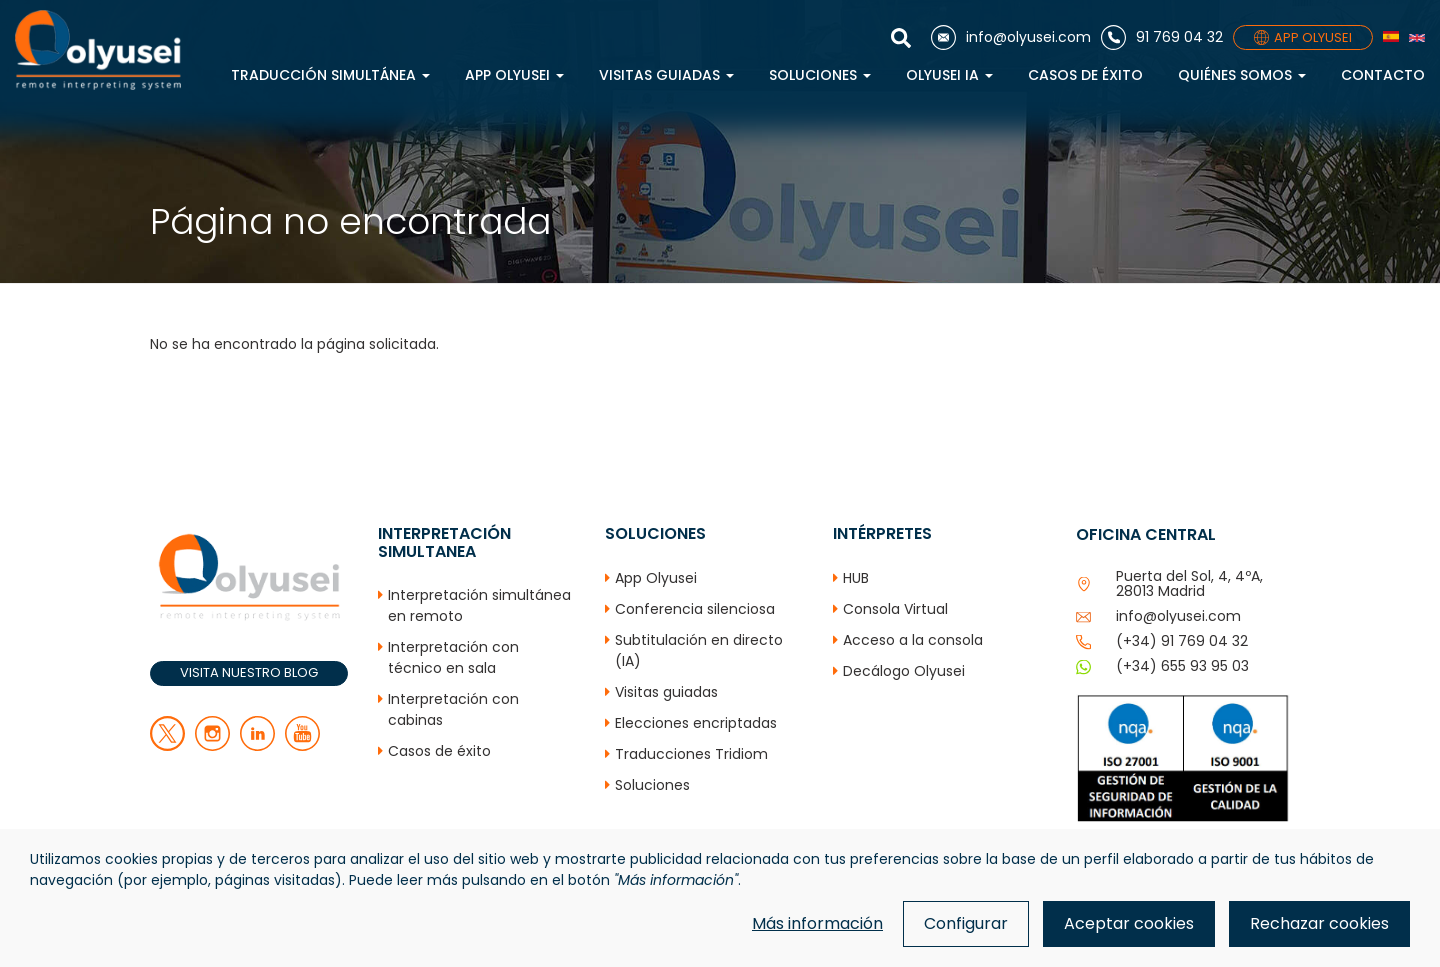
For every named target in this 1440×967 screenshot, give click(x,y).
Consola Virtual (895, 609)
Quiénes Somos (1242, 75)
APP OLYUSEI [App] (1303, 37)
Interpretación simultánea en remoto (479, 605)
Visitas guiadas (666, 75)
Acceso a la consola (913, 640)
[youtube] (302, 746)
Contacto (1383, 75)
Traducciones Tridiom (691, 754)
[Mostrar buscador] (906, 38)
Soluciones (820, 75)
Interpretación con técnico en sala (453, 657)
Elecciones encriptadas (696, 723)
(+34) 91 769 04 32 (1182, 641)
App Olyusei (514, 75)
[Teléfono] (1162, 37)
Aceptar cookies (1129, 923)
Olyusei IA (949, 75)
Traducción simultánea (330, 75)
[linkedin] (257, 746)
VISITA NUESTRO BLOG (249, 672)
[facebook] (212, 746)
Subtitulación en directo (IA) (699, 650)
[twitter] (167, 746)
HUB (856, 578)
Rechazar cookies (1319, 923)
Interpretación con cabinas (453, 709)
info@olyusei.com (1178, 616)
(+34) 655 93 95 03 (1182, 666)
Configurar (966, 923)
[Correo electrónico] (1011, 37)
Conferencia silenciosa (695, 609)
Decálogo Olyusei (904, 671)
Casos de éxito (1085, 75)
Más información (817, 923)
